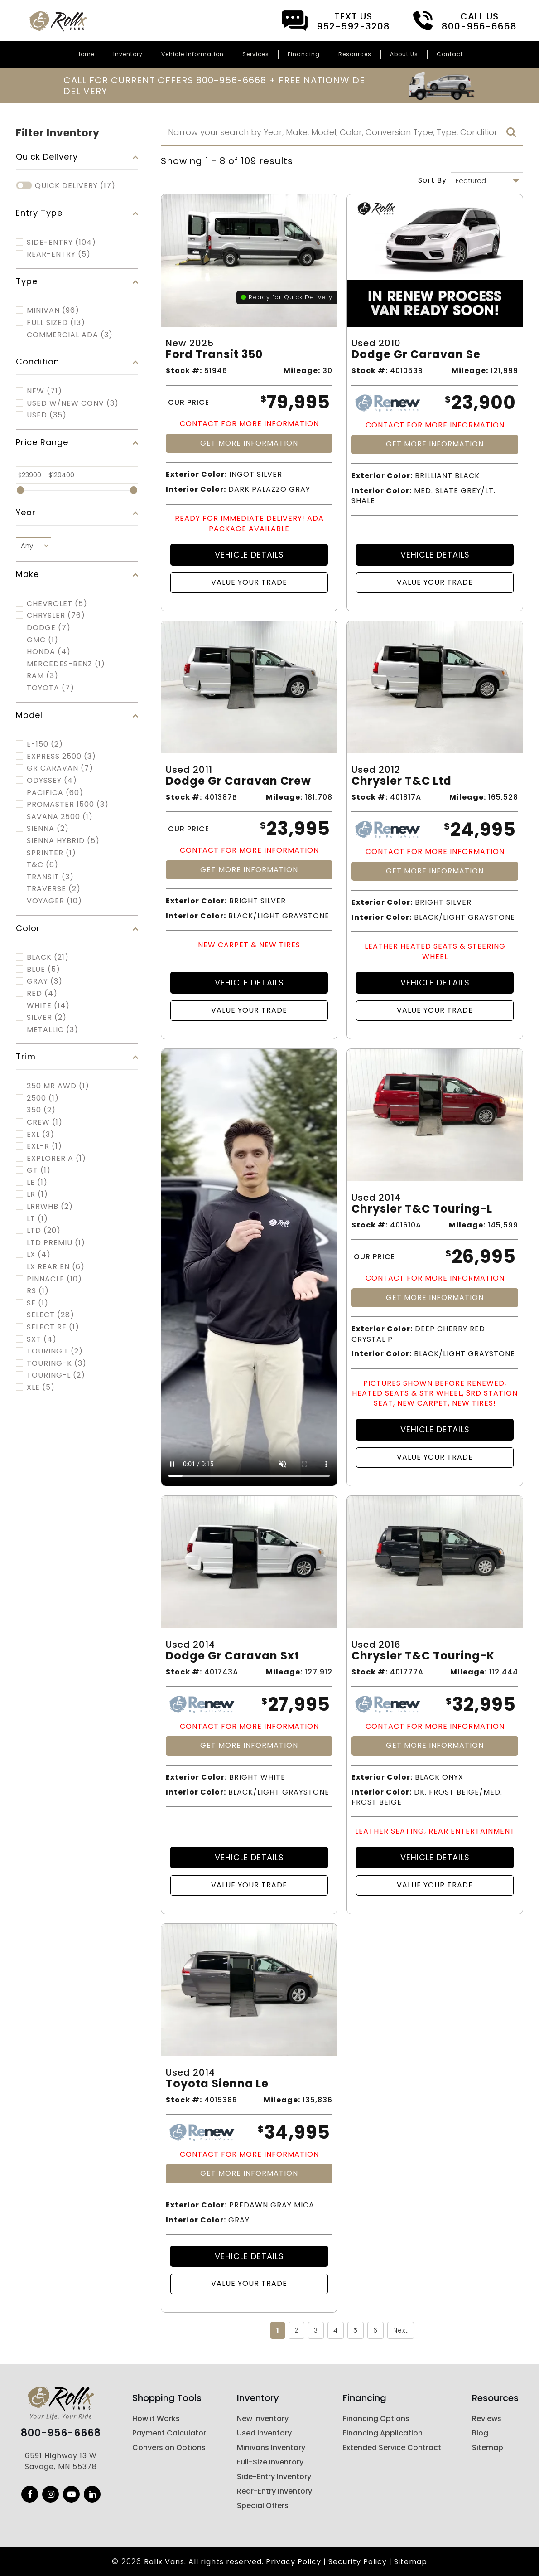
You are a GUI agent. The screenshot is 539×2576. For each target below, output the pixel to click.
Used (47, 415)
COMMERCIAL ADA (70, 335)
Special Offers (263, 2505)
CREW (45, 1122)
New (44, 391)
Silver (47, 1018)
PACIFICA (55, 793)
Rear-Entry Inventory (274, 2491)
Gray (45, 981)
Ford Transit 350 (214, 354)
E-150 (45, 744)
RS (38, 1291)
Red (42, 994)
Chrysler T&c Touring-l (421, 1209)
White (48, 1006)
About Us (404, 54)
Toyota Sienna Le (217, 2084)
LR (37, 1194)
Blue (43, 970)
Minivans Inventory (271, 2447)
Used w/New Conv (73, 403)
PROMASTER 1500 (68, 805)
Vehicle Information (192, 54)
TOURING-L (56, 1375)
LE (37, 1183)
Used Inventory (264, 2433)
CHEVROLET (57, 604)
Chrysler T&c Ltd (401, 781)
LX (39, 1255)
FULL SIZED (56, 323)
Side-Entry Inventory (274, 2476)
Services (255, 54)
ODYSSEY (52, 781)
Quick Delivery (75, 186)
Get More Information (249, 443)
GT (39, 1170)
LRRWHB (50, 1207)
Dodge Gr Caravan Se (416, 354)
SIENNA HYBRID (63, 841)
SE (37, 1303)
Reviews (486, 2418)
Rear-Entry (59, 254)
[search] (511, 132)
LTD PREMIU (56, 1243)
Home (86, 54)
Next (400, 2330)
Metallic (52, 1030)
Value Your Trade (249, 582)
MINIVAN (53, 310)
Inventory (128, 54)
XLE (41, 1387)
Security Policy (357, 2562)
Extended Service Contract (392, 2447)
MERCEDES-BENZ (66, 664)
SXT (42, 1339)
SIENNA (48, 829)
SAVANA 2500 (60, 817)
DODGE (49, 628)
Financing (304, 54)
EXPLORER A (56, 1159)
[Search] (342, 132)
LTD (44, 1231)
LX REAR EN (56, 1267)
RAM (42, 676)
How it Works (156, 2418)
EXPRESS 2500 (61, 757)
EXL (40, 1135)
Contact (450, 54)
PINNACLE (54, 1279)
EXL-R (44, 1146)
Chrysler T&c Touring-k (423, 1656)
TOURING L (55, 1351)
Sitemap (487, 2447)
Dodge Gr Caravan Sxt (232, 1656)
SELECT (50, 1315)
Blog (480, 2433)
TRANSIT (50, 877)
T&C (42, 865)
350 (41, 1110)
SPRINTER (51, 853)
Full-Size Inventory (270, 2462)
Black (48, 957)
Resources (354, 54)
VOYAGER (54, 901)
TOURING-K (57, 1363)
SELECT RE (53, 1327)
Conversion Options (169, 2447)
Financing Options (376, 2418)
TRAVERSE (54, 889)
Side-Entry (61, 242)
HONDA (49, 652)
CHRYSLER (56, 616)
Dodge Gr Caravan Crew (238, 781)
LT (37, 1219)
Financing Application (383, 2433)
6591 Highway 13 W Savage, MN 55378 (61, 2461)
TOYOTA (50, 688)
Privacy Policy (293, 2562)
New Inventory (263, 2418)
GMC (42, 640)
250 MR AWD (58, 1086)
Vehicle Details (249, 554)
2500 (43, 1098)
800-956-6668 (61, 2433)
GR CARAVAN (60, 768)
